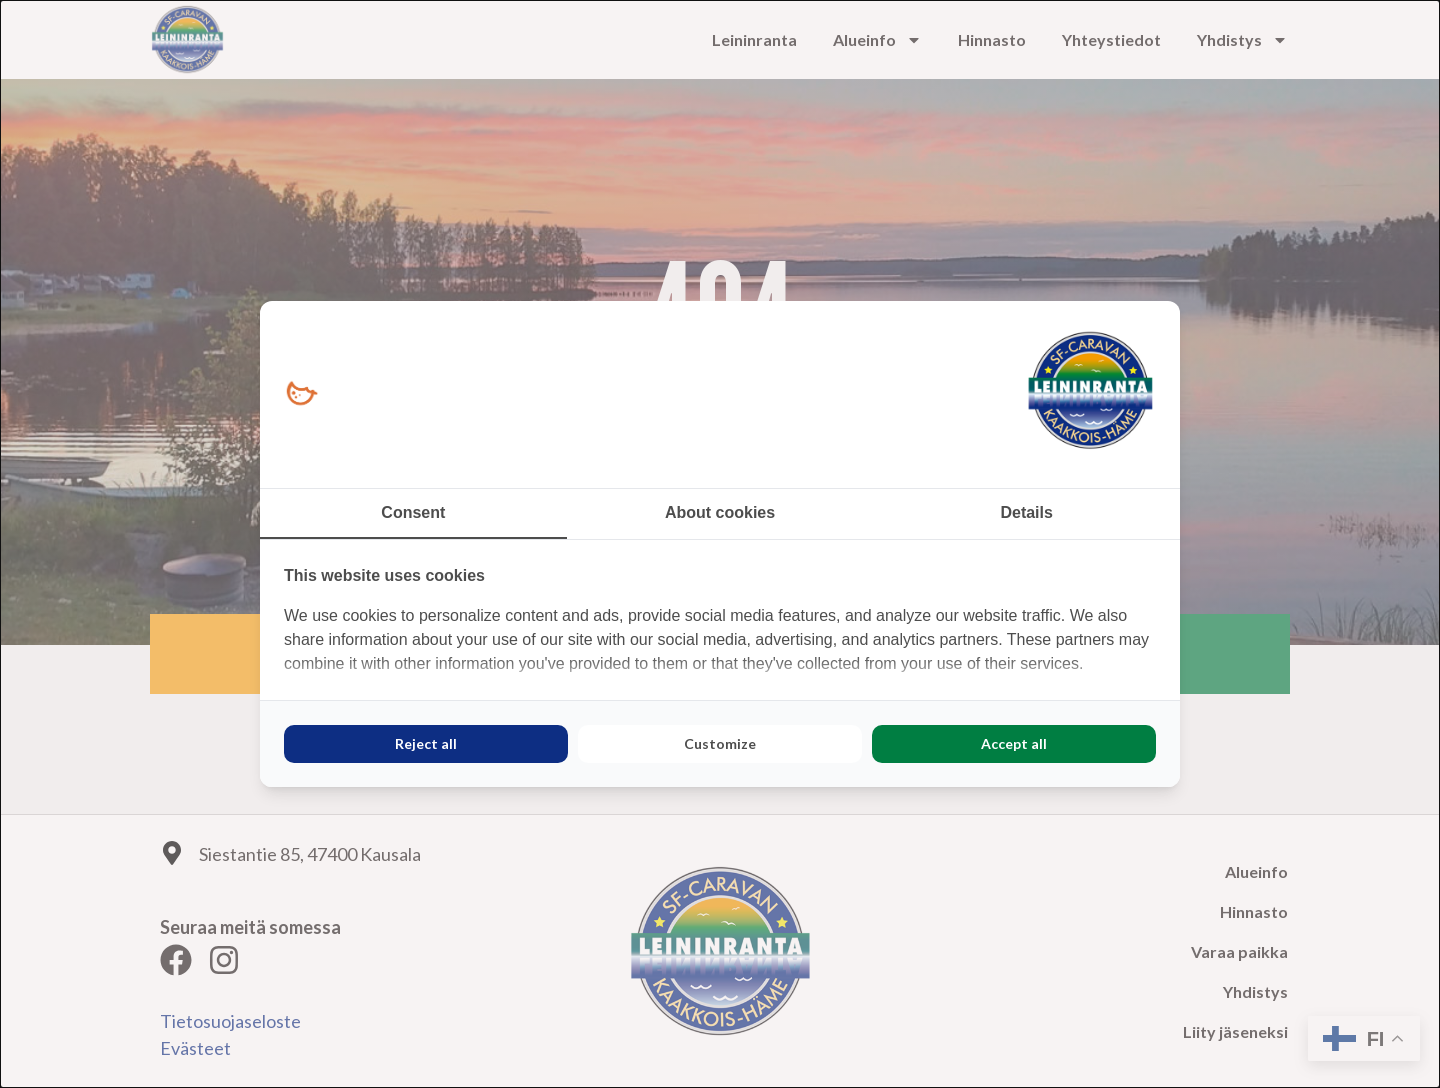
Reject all (426, 743)
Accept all (1014, 743)
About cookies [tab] (720, 512)
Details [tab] (1026, 512)
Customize (720, 743)
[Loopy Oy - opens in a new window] (301, 394)
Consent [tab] (413, 512)
